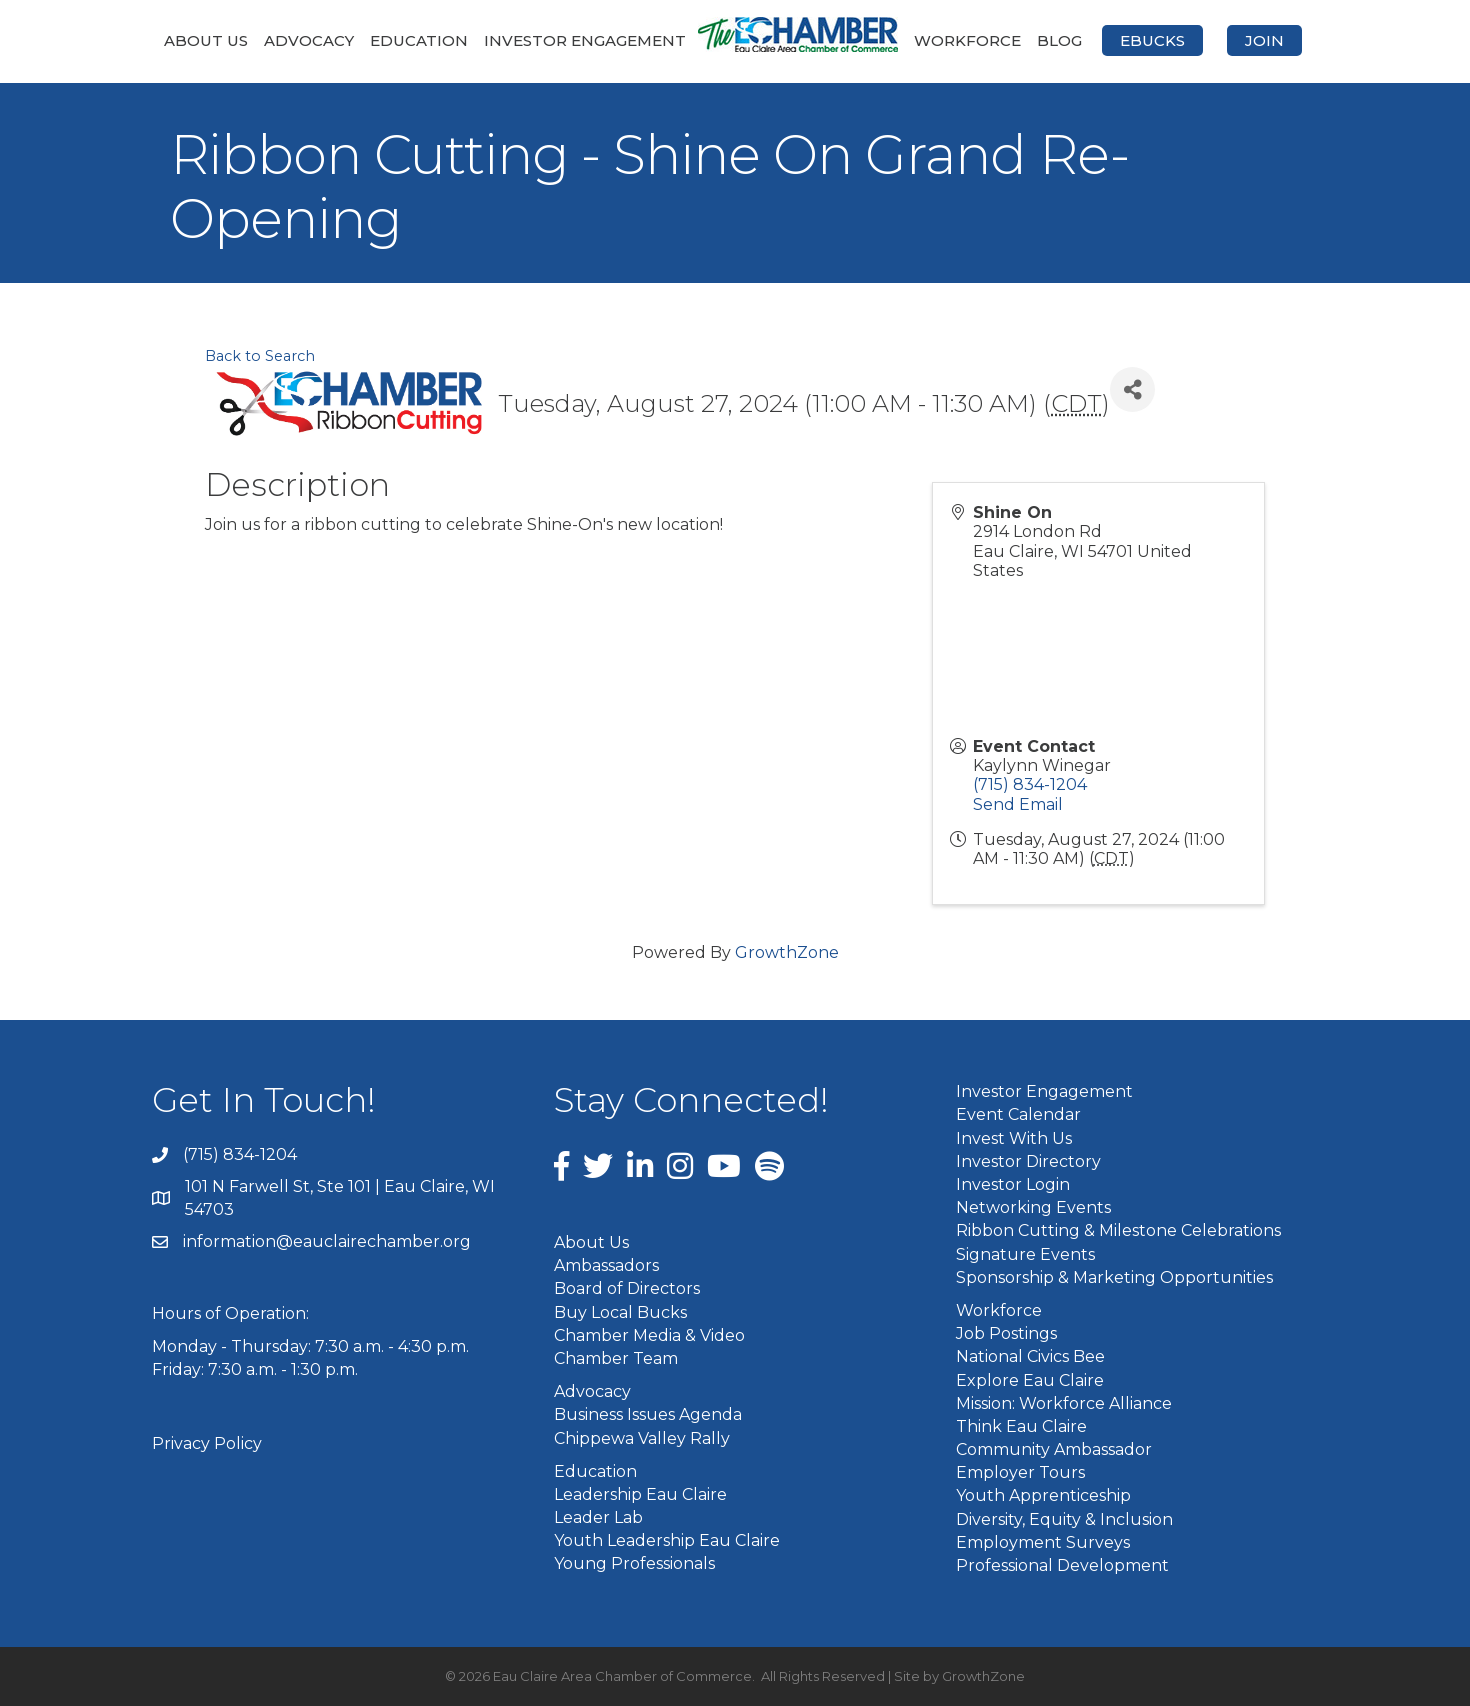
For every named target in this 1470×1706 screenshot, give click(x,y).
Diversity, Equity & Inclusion (1064, 1519)
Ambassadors (606, 1265)
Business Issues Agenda (648, 1414)
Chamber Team (616, 1358)
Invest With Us (1014, 1138)
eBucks (1152, 40)
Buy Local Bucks (620, 1312)
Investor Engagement (585, 40)
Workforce (967, 40)
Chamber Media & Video (649, 1335)
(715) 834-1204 (1030, 784)
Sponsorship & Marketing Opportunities (1114, 1277)
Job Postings (1006, 1333)
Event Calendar (1018, 1114)
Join (1264, 40)
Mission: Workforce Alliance (1064, 1403)
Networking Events (1033, 1207)
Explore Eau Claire (1030, 1380)
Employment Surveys (1043, 1542)
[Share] (1132, 389)
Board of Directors (627, 1288)
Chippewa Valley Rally (642, 1438)
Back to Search (260, 356)
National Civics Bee (1030, 1356)
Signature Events (1025, 1254)
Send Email (1018, 804)
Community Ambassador (1054, 1449)
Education (419, 40)
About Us (206, 40)
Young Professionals (634, 1563)
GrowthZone (787, 952)
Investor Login (1013, 1184)
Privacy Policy (207, 1443)
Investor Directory (1028, 1161)
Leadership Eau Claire (640, 1494)
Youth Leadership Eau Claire (667, 1540)
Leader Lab (598, 1517)
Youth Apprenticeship (1043, 1495)
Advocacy (309, 40)
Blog (1059, 40)
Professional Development (1062, 1565)
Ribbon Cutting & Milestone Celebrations (1118, 1230)
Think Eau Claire (1021, 1426)
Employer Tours (1020, 1472)
